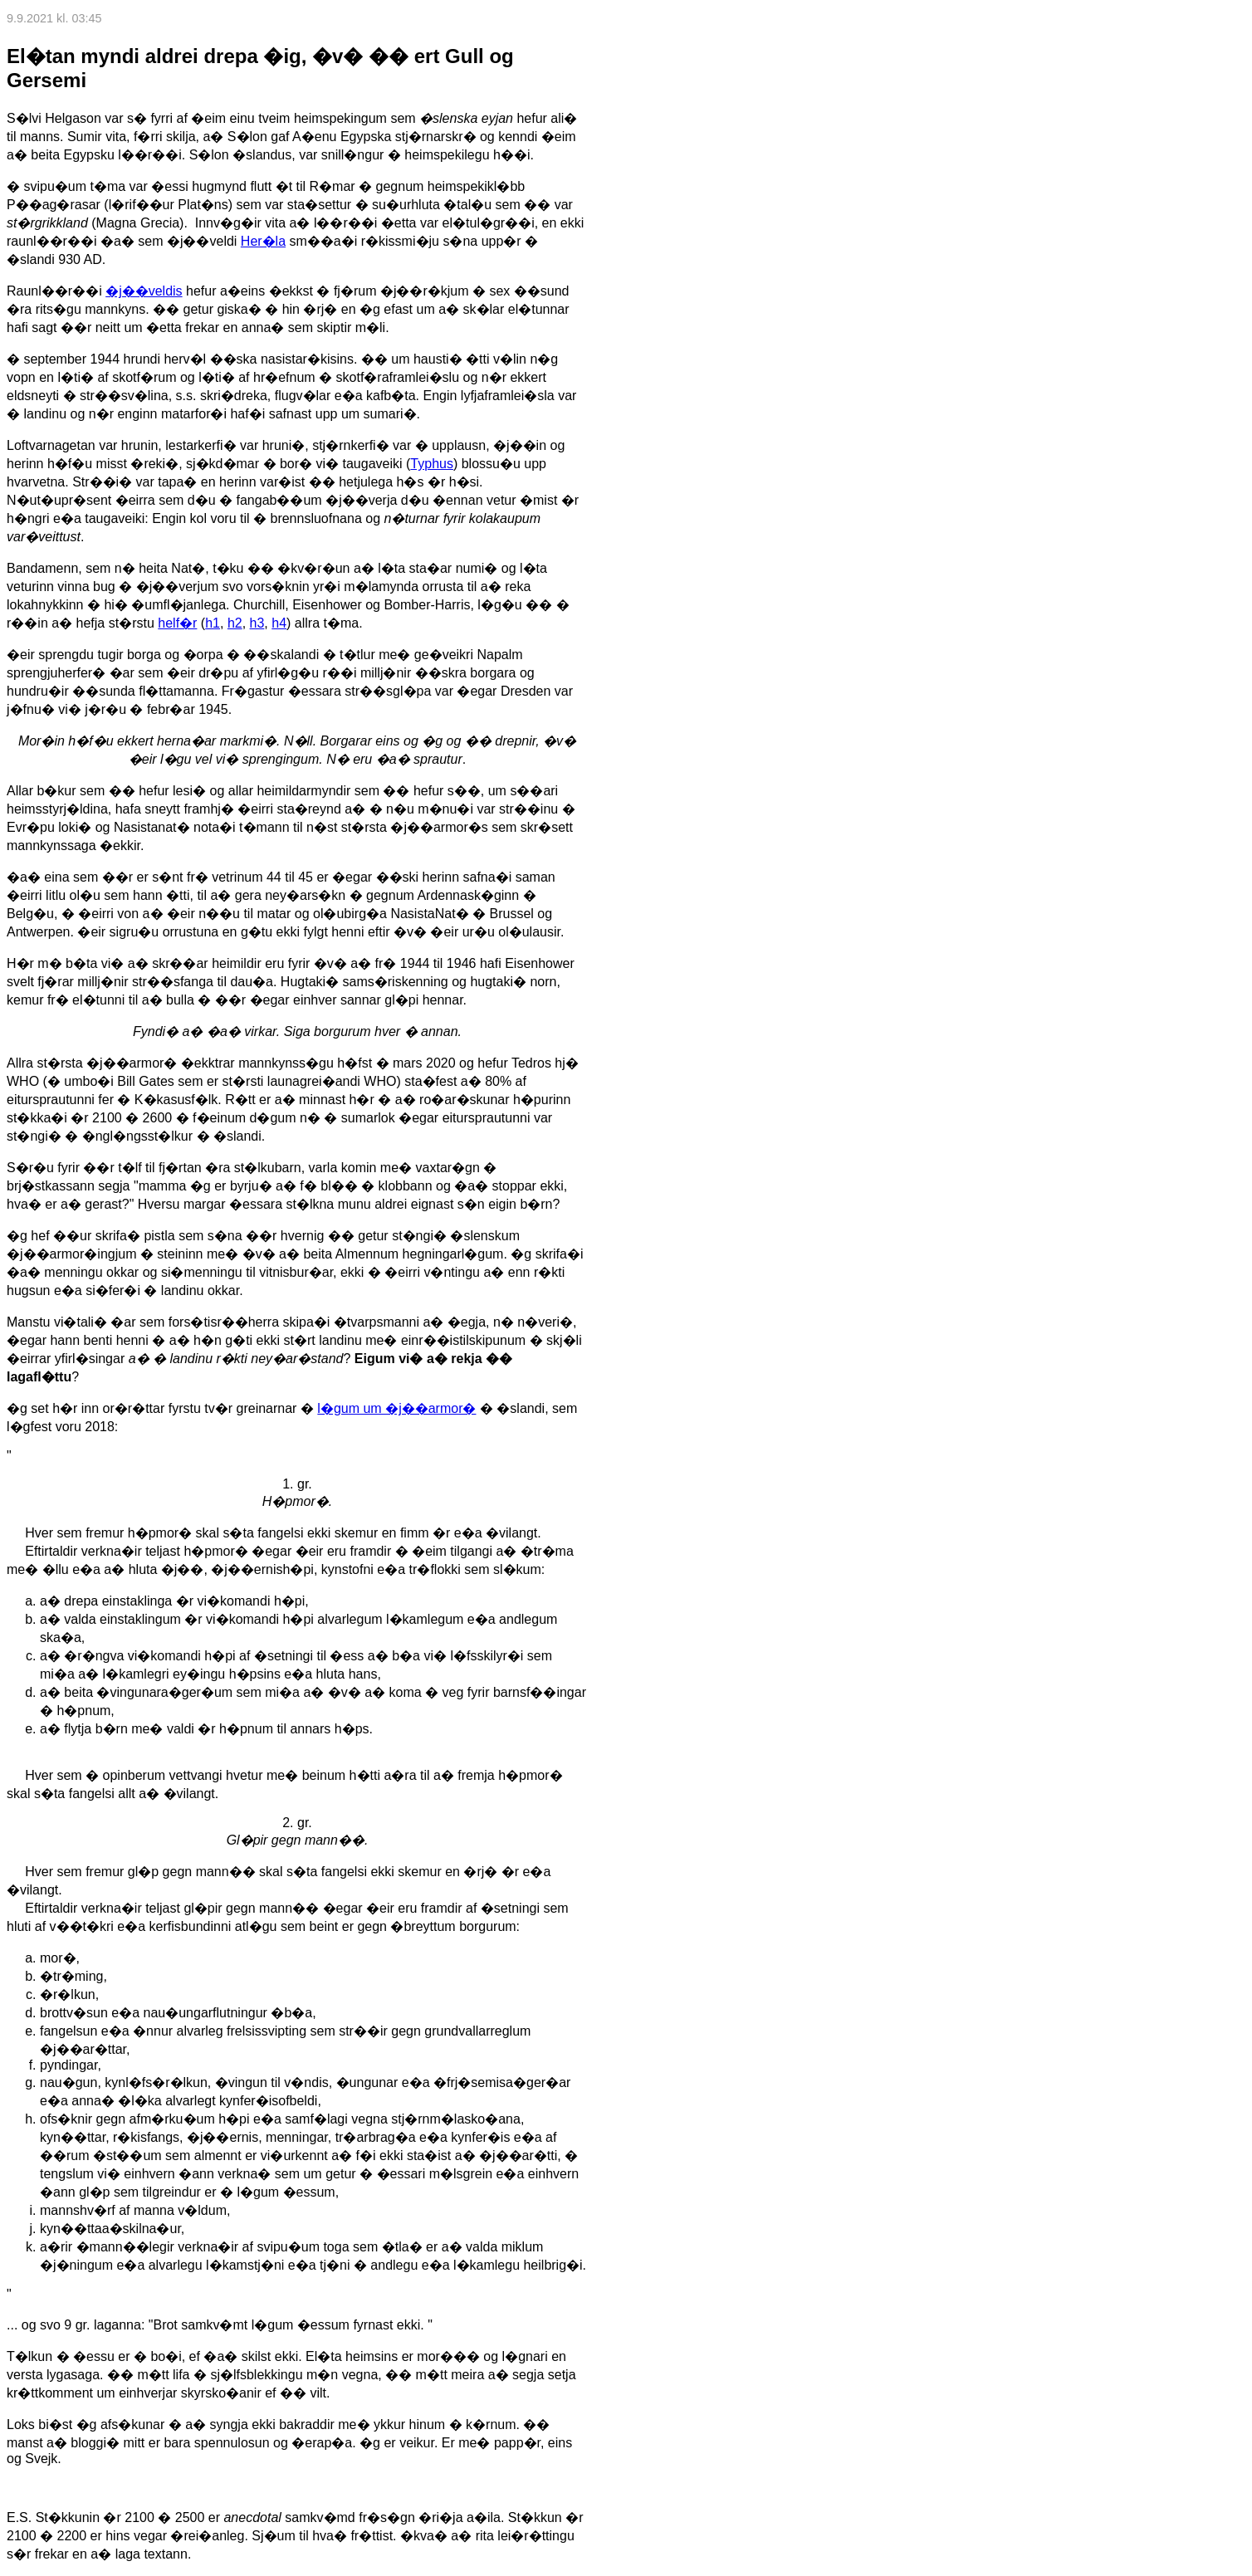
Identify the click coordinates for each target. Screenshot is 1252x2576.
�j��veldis (143, 291)
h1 (212, 623)
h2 (234, 623)
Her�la (263, 241)
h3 (257, 623)
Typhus (431, 464)
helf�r (177, 623)
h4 (278, 623)
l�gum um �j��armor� (396, 1408)
